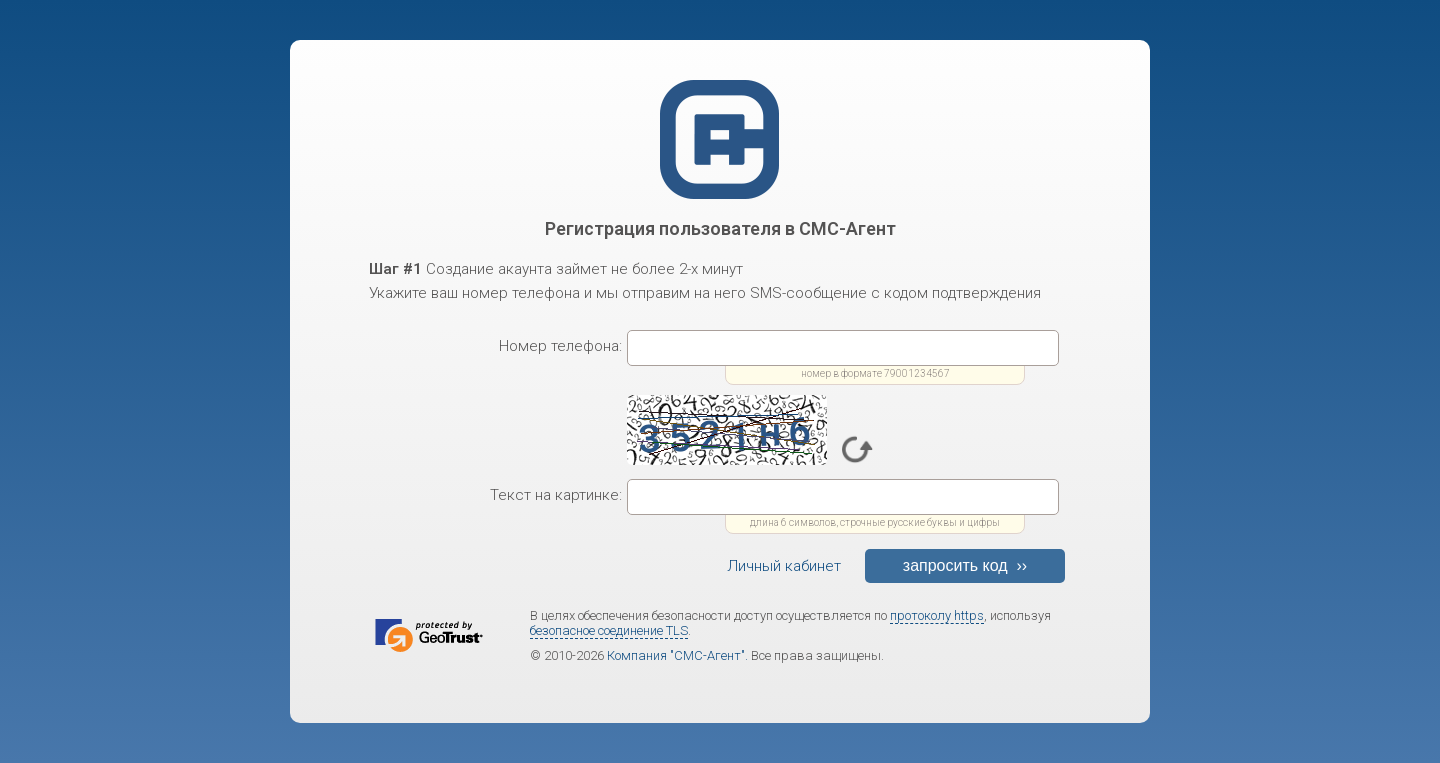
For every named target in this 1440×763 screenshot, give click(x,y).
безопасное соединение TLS (609, 630)
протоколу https (937, 615)
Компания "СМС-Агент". (677, 655)
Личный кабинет (784, 566)
